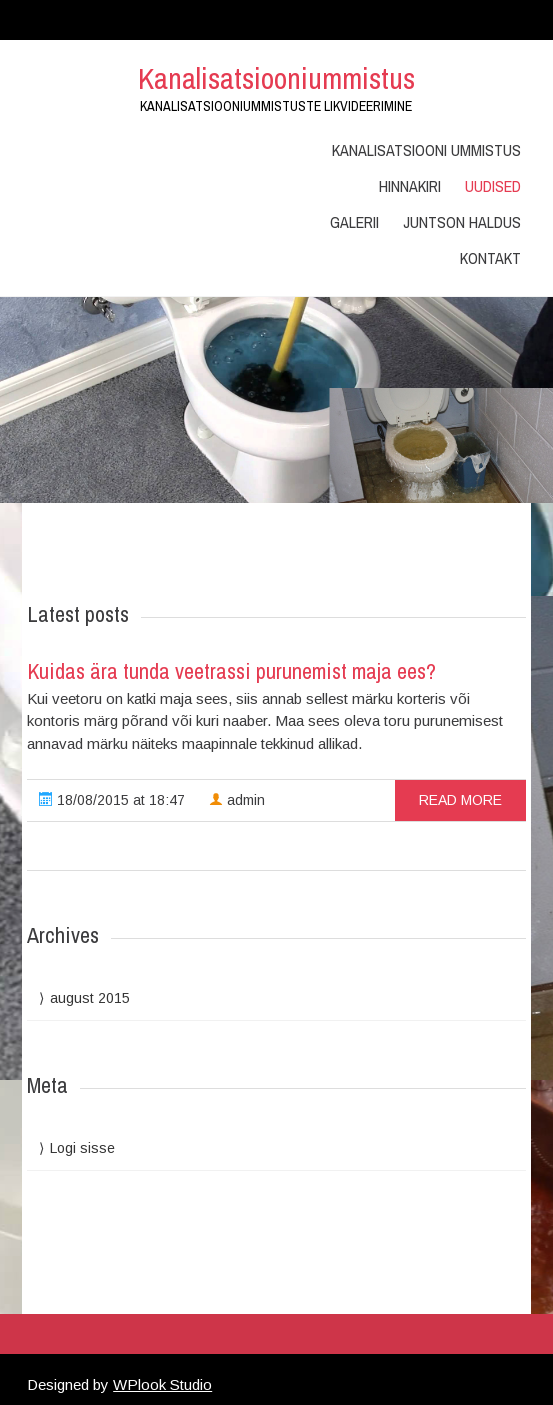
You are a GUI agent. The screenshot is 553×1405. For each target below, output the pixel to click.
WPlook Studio (162, 1384)
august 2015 (90, 998)
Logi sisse (82, 1148)
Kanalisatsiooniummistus (276, 78)
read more (460, 800)
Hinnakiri (410, 186)
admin (237, 800)
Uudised (493, 186)
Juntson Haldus (462, 222)
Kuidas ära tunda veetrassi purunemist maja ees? (231, 671)
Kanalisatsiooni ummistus (426, 150)
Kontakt (490, 258)
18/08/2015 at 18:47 (112, 800)
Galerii (354, 222)
